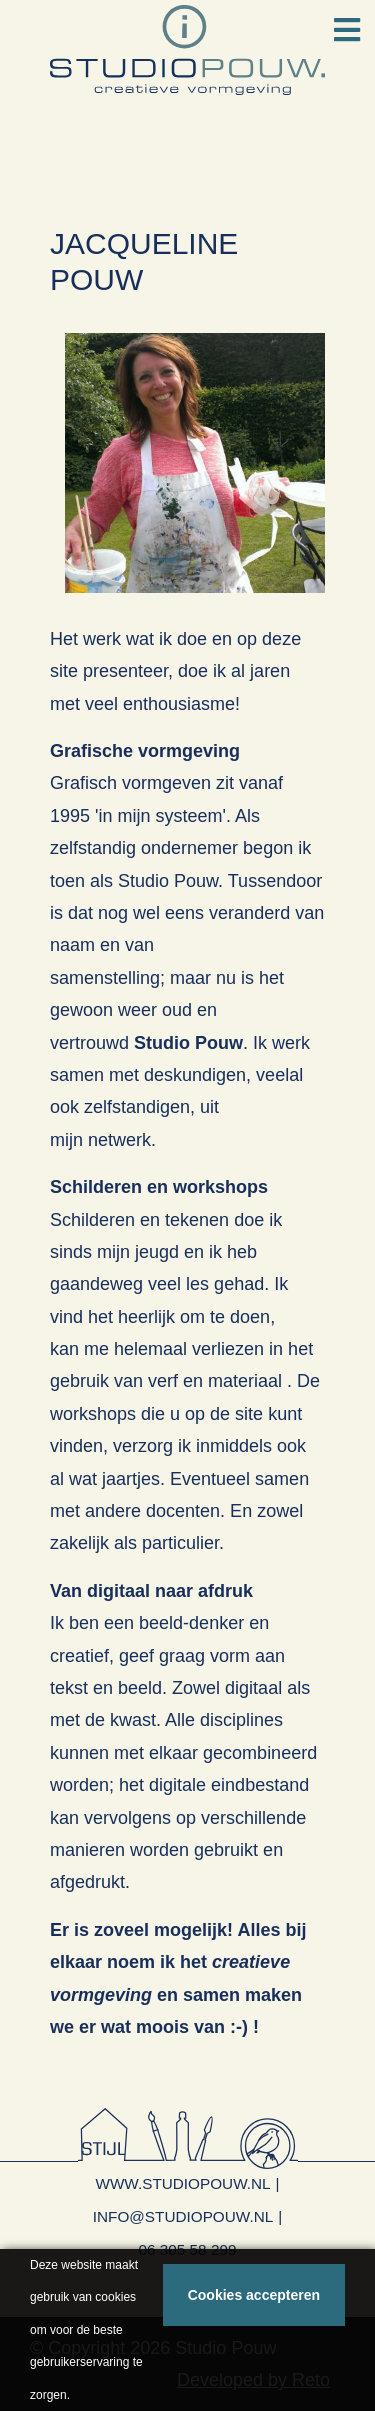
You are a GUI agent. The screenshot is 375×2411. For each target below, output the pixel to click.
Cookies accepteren (254, 2295)
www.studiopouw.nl (182, 2183)
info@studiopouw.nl (183, 2216)
